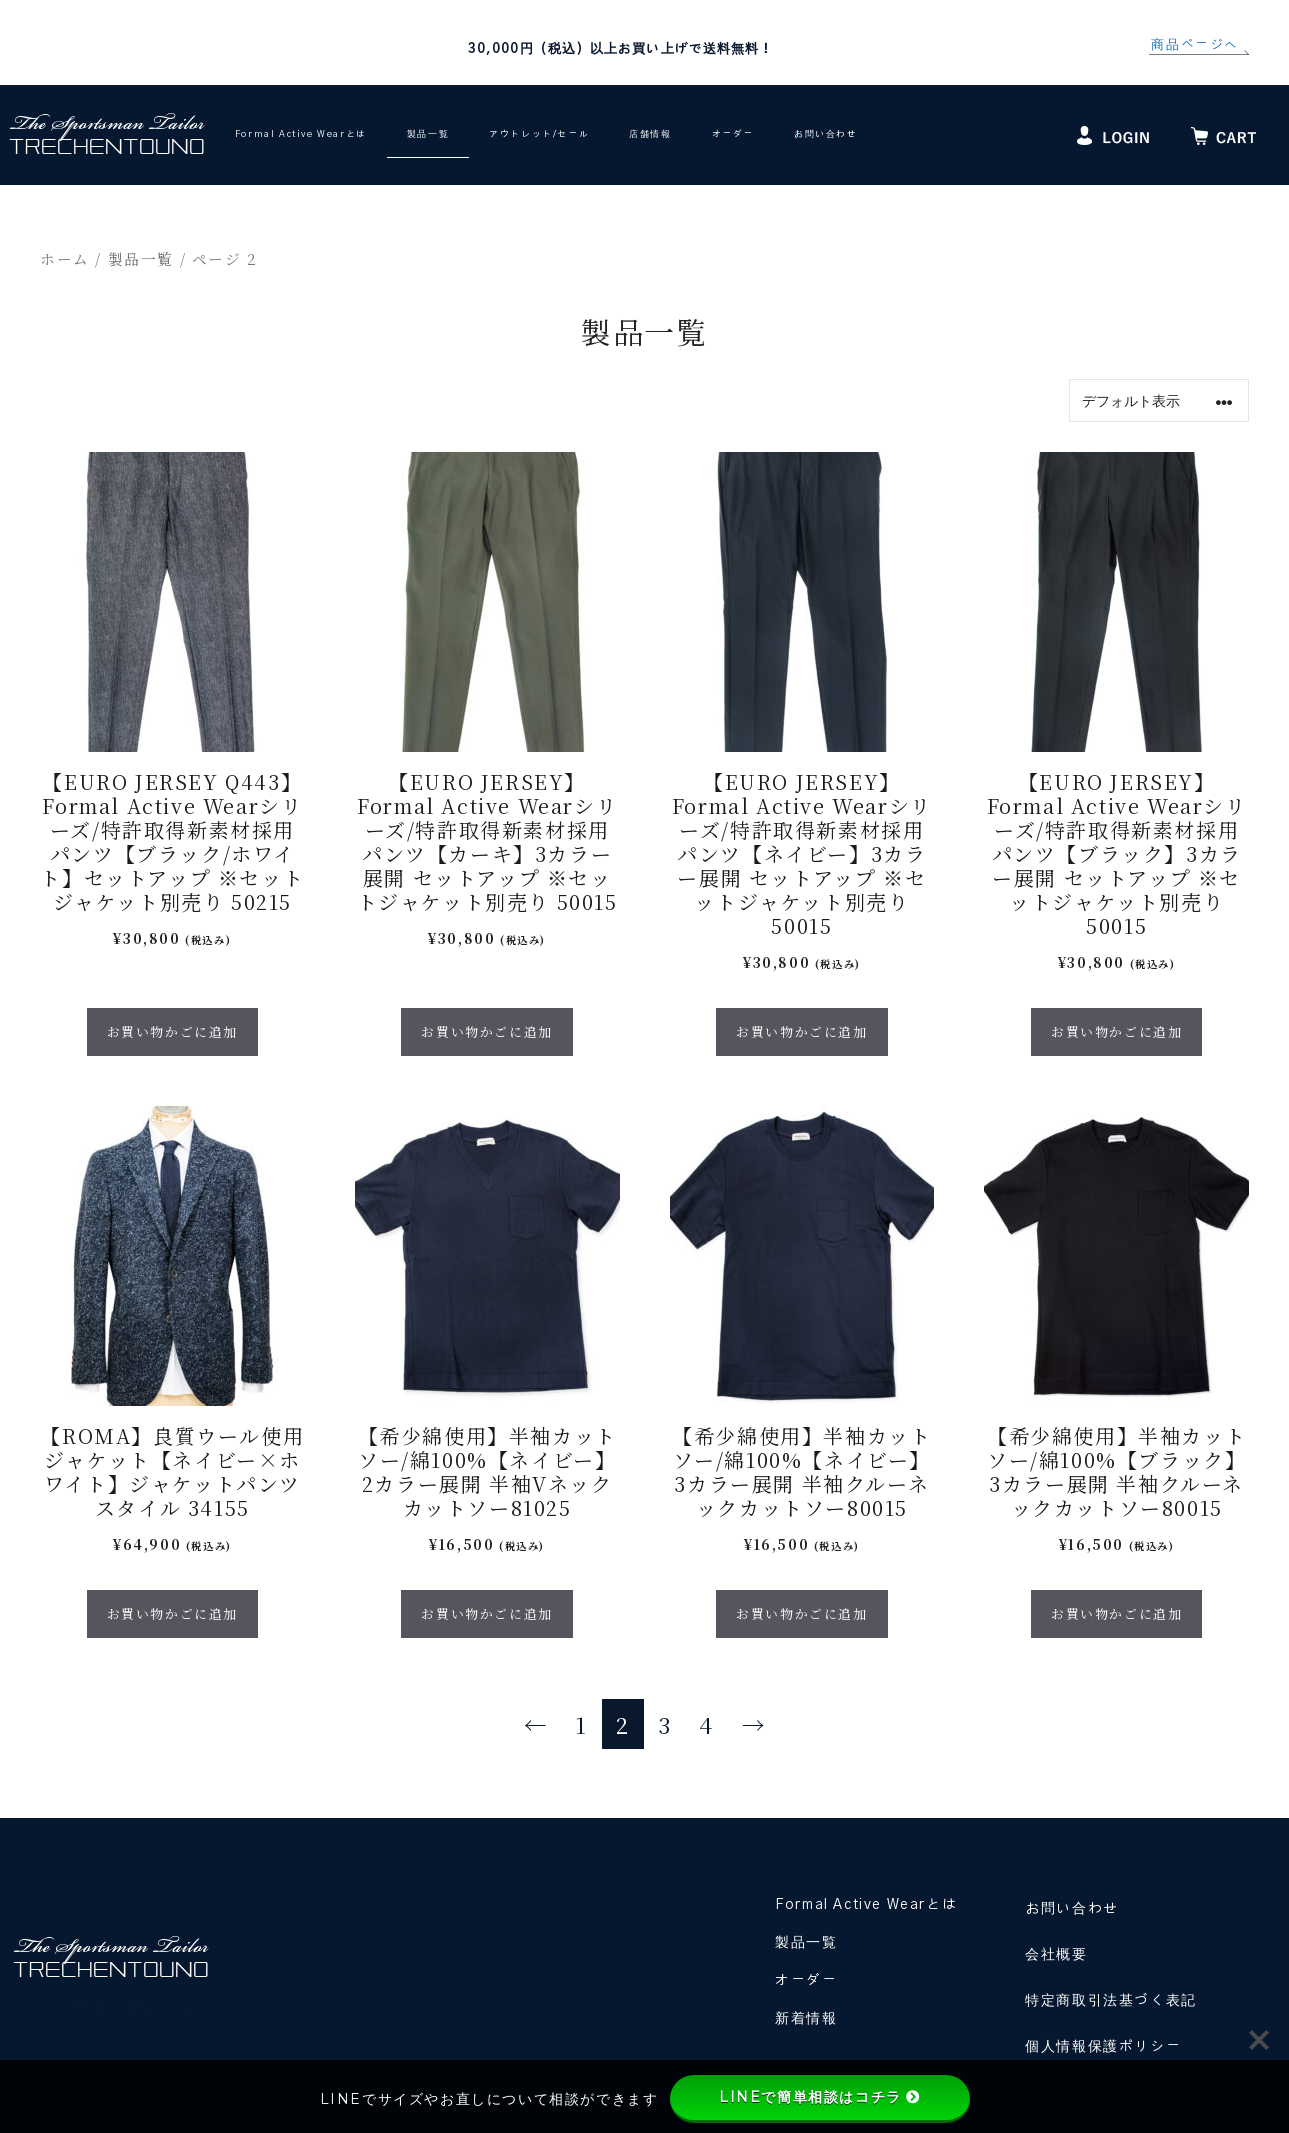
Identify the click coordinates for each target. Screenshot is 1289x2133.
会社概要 (1056, 1955)
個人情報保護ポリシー (1103, 2047)
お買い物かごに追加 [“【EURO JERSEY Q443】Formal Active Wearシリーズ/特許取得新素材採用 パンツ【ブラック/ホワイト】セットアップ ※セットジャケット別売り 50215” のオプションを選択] (172, 1031)
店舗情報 (650, 134)
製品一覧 (428, 134)
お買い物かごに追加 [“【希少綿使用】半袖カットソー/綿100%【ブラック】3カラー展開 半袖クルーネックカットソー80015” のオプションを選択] (1116, 1613)
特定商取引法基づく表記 (1111, 2001)
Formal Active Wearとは (301, 134)
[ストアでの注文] (1159, 400)
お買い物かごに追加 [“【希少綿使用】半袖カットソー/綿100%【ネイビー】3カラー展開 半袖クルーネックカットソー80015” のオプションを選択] (801, 1613)
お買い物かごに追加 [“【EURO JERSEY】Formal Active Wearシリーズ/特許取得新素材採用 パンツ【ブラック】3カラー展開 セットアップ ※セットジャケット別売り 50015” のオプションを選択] (1116, 1031)
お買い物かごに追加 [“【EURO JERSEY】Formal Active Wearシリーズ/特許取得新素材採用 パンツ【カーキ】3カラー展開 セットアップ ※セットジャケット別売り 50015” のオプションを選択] (486, 1031)
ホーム (65, 258)
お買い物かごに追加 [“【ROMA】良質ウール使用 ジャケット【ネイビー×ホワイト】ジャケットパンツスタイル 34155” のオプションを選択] (172, 1613)
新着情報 (806, 2019)
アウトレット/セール (539, 134)
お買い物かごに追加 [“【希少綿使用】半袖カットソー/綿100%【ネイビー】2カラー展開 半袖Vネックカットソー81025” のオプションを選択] (486, 1613)
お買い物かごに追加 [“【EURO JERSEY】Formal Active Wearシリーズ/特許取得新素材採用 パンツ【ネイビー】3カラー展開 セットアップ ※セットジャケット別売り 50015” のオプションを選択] (801, 1031)
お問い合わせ (826, 134)
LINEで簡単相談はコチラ (819, 2097)
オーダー (733, 134)
